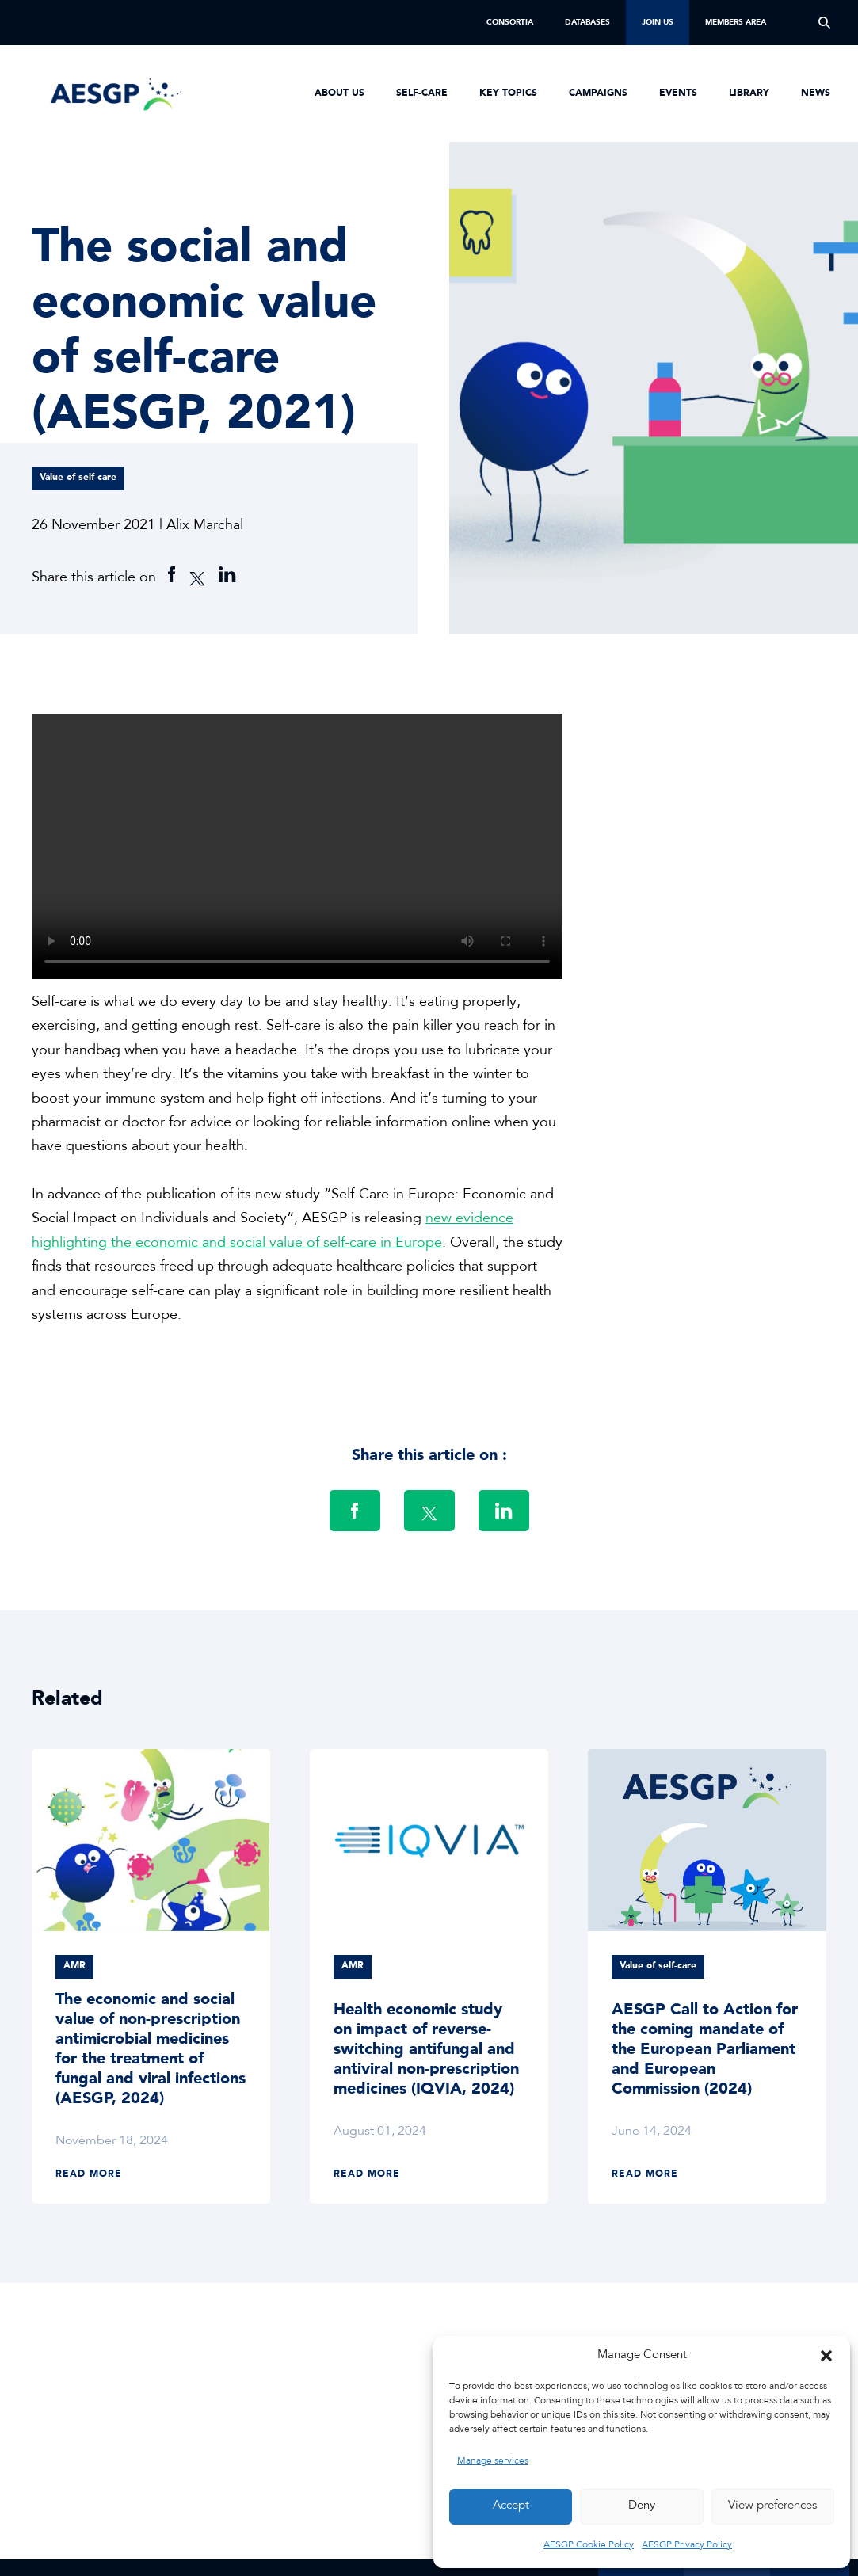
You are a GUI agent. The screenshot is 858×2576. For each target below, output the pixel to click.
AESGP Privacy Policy (687, 2545)
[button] (826, 2356)
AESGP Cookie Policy (588, 2545)
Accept (511, 2506)
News (815, 93)
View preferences (772, 2506)
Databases (587, 22)
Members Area (735, 22)
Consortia (509, 22)
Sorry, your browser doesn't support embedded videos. (297, 846)
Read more (88, 2174)
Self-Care (422, 93)
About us (339, 93)
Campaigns (598, 93)
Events (678, 93)
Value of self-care (78, 477)
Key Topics (508, 93)
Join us (657, 22)
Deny (641, 2506)
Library (749, 93)
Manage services (492, 2461)
